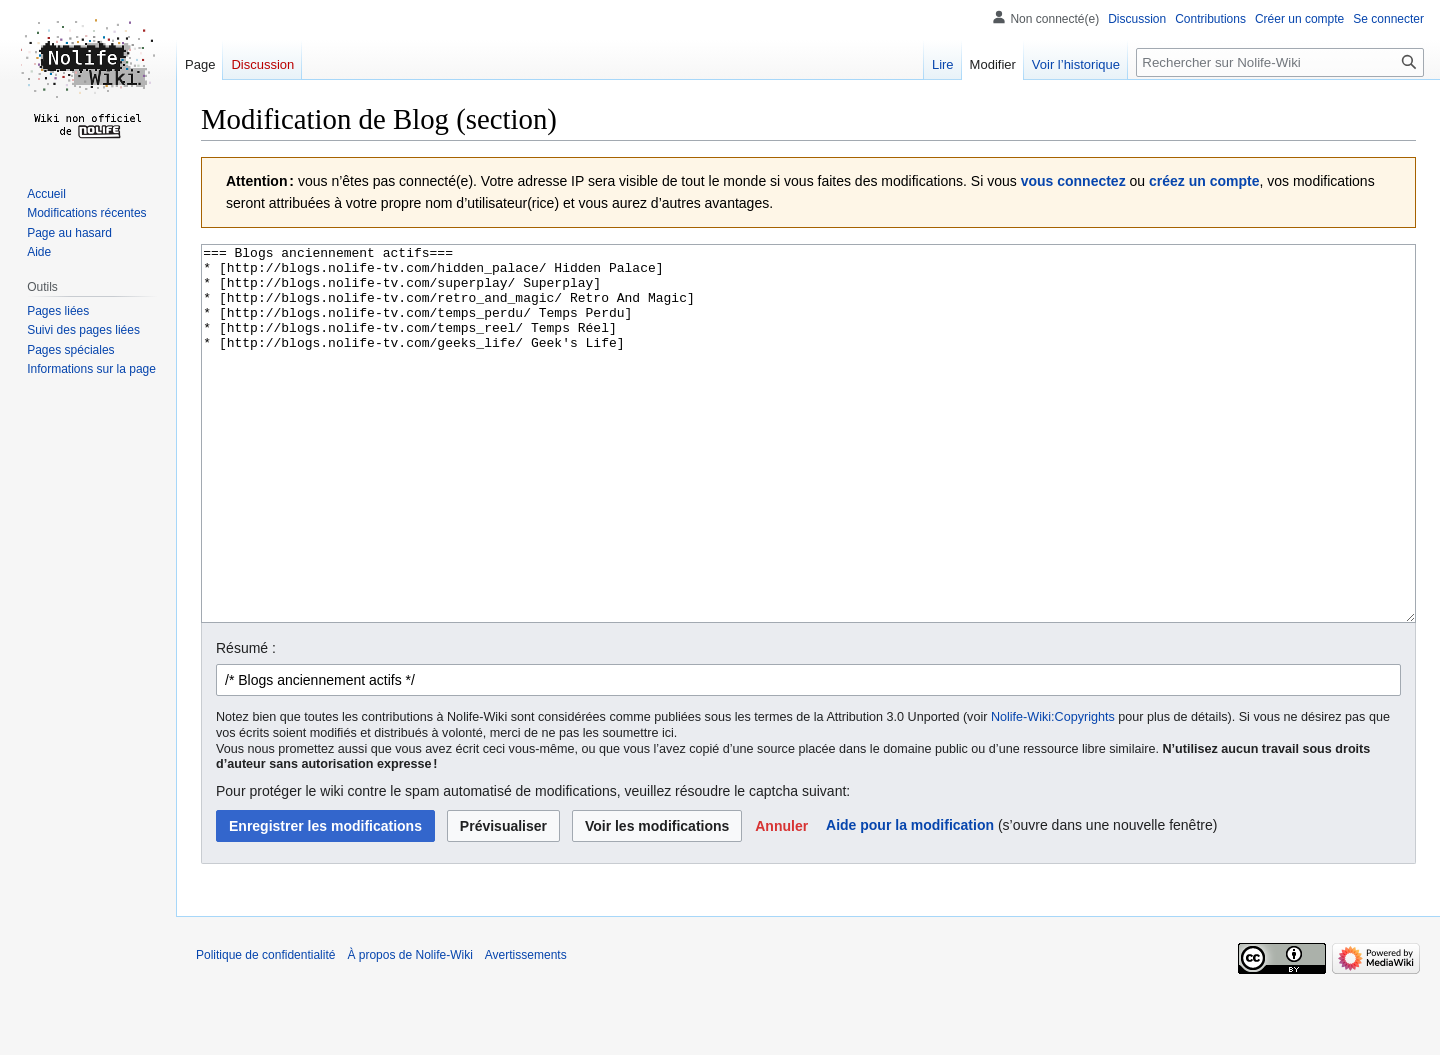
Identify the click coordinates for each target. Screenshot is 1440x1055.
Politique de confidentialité (265, 1030)
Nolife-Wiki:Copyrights (1053, 792)
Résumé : (246, 723)
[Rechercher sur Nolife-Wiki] (1280, 62)
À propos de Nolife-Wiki (409, 1030)
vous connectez (1073, 181)
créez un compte (1204, 181)
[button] (781, 901)
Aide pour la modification (910, 900)
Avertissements (526, 1030)
